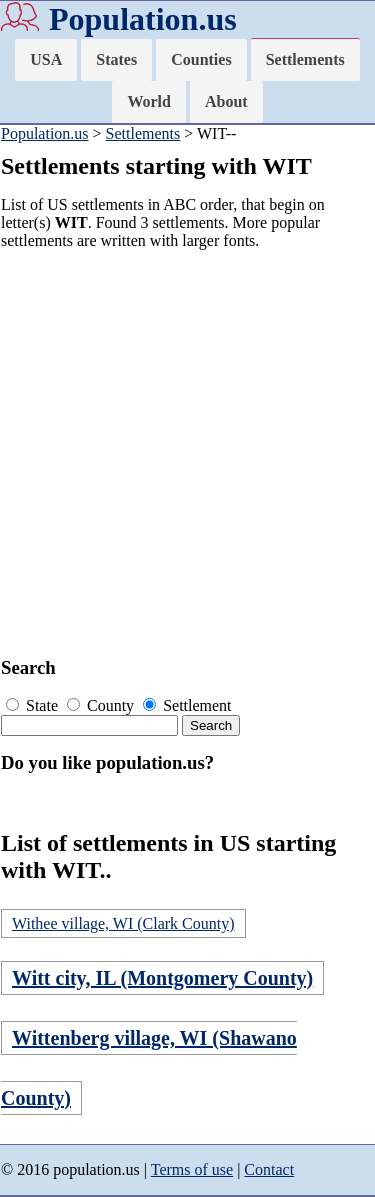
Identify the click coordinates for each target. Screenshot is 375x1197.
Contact (269, 1169)
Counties (201, 59)
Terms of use (192, 1169)
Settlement (187, 705)
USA (46, 59)
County (102, 705)
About (226, 101)
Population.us (143, 19)
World (149, 101)
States (116, 59)
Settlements (305, 59)
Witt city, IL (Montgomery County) (162, 978)
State (34, 705)
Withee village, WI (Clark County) (123, 923)
